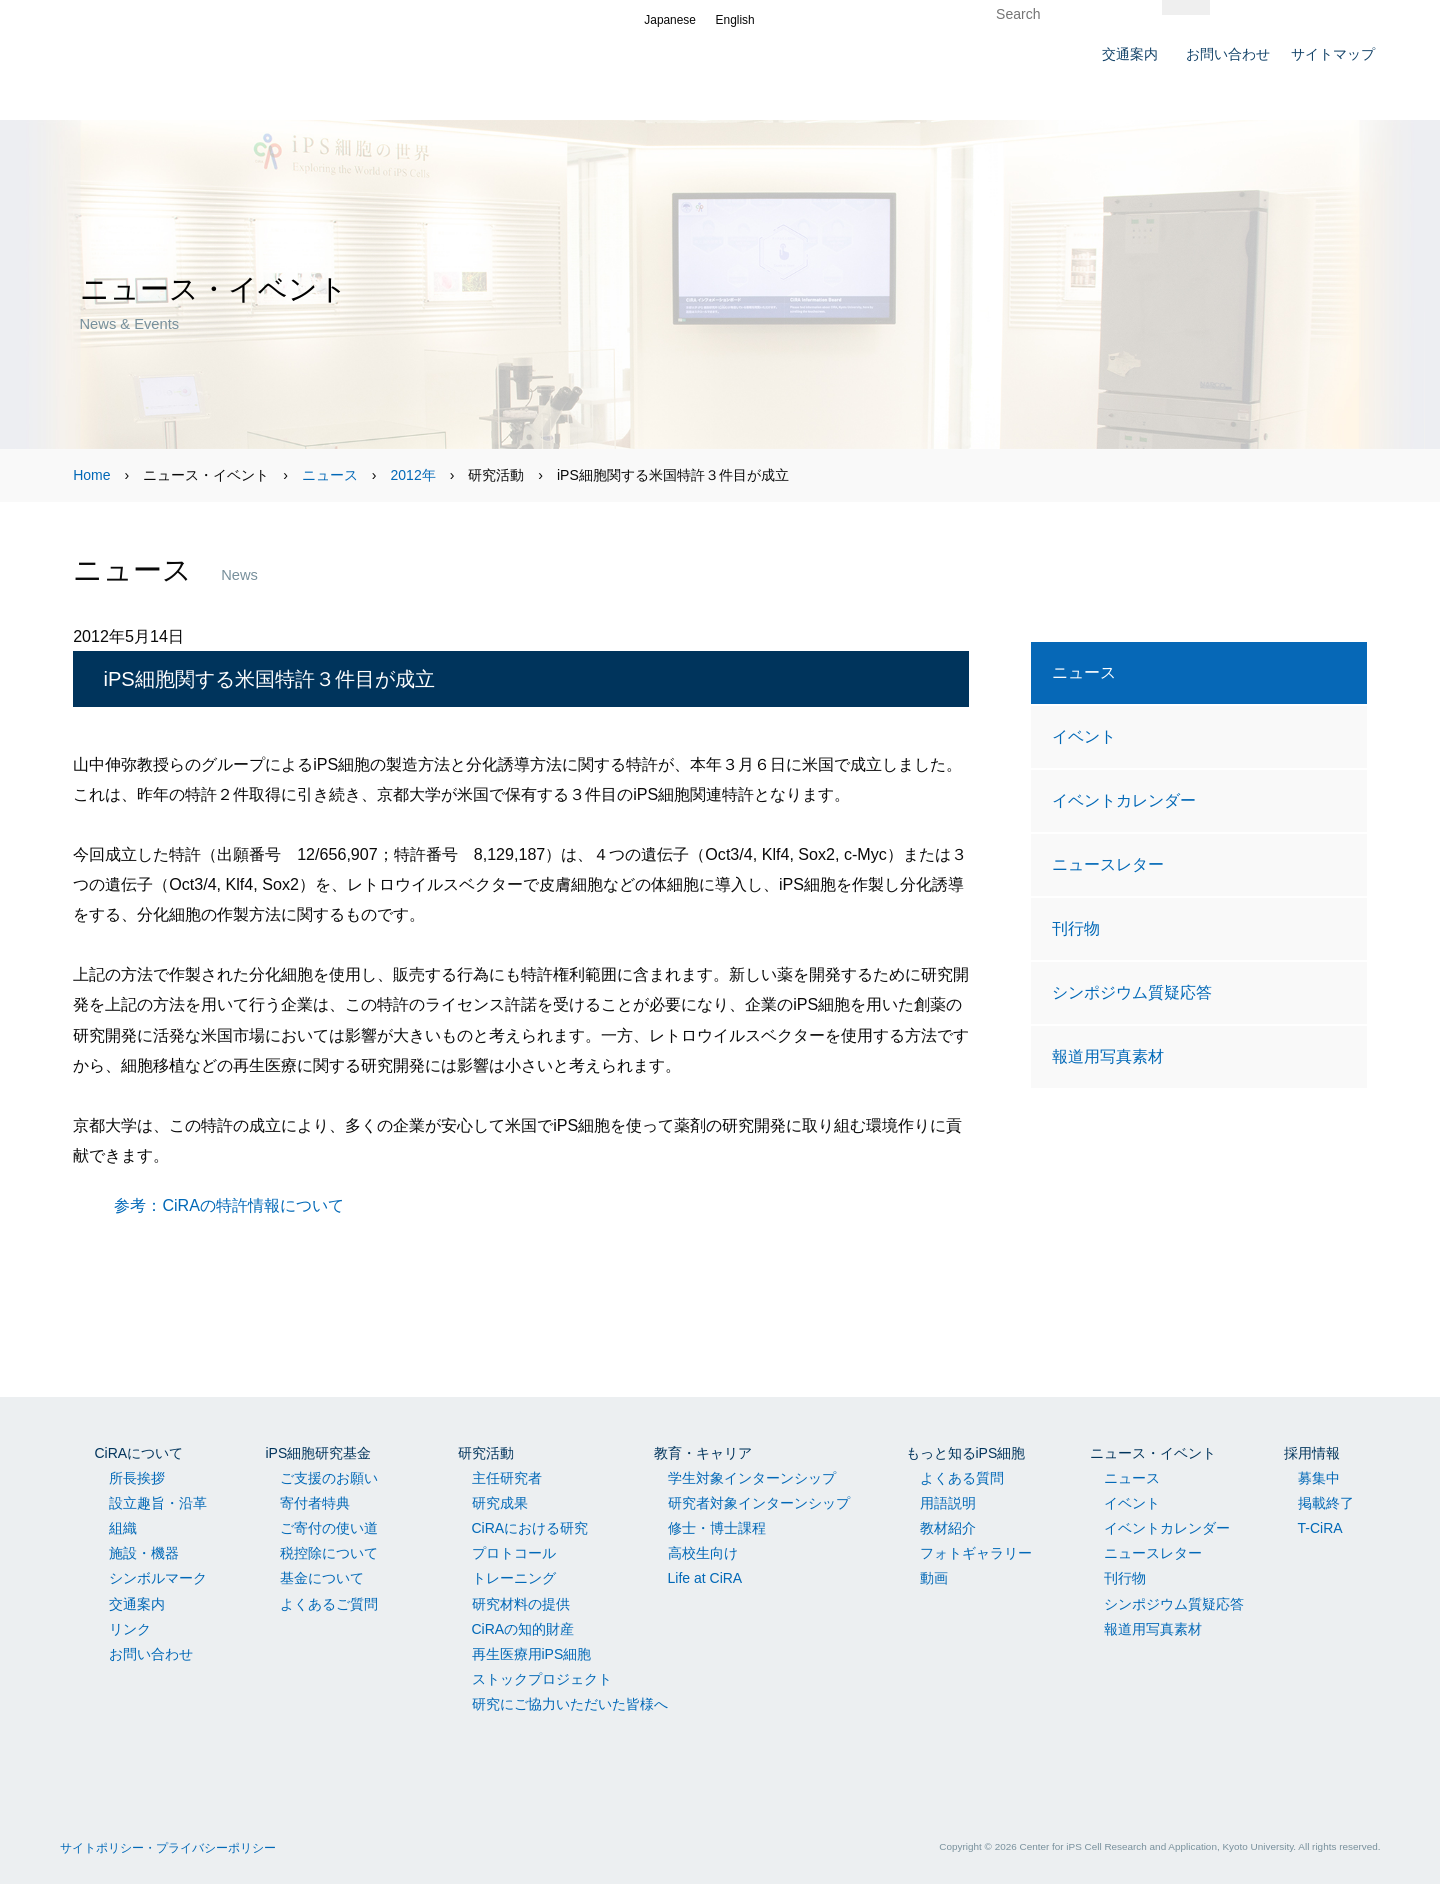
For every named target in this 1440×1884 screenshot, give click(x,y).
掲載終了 (1326, 1503)
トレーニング (514, 1578)
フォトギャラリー (976, 1553)
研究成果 (500, 1503)
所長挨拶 (137, 1478)
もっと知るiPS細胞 (966, 1453)
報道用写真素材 (1108, 1056)
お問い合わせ (151, 1654)
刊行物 (1076, 928)
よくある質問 (962, 1478)
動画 (934, 1578)
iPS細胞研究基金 (319, 1453)
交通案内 (137, 1604)
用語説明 (948, 1503)
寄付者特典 (315, 1503)
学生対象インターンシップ (752, 1478)
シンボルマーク (158, 1578)
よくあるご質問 (329, 1604)
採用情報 (1312, 1453)
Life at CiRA (705, 1578)
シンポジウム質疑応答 (1132, 992)
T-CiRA (1320, 1528)
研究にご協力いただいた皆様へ (570, 1704)
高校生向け (703, 1553)
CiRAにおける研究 (530, 1528)
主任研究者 (507, 1478)
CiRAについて (139, 1453)
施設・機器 (144, 1553)
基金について (322, 1578)
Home (91, 475)
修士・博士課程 (717, 1528)
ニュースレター (1108, 864)
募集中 (1319, 1478)
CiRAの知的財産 (523, 1629)
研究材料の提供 (521, 1604)
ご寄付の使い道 (329, 1528)
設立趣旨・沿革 (158, 1503)
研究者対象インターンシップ (759, 1503)
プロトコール (514, 1553)
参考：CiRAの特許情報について (229, 1205)
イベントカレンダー (1124, 800)
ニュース (330, 475)
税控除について (329, 1553)
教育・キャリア (703, 1453)
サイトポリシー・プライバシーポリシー (168, 1848)
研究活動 (486, 1453)
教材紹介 (948, 1528)
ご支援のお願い (329, 1478)
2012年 (413, 475)
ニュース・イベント (1153, 1453)
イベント (1084, 736)
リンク (130, 1629)
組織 (123, 1528)
